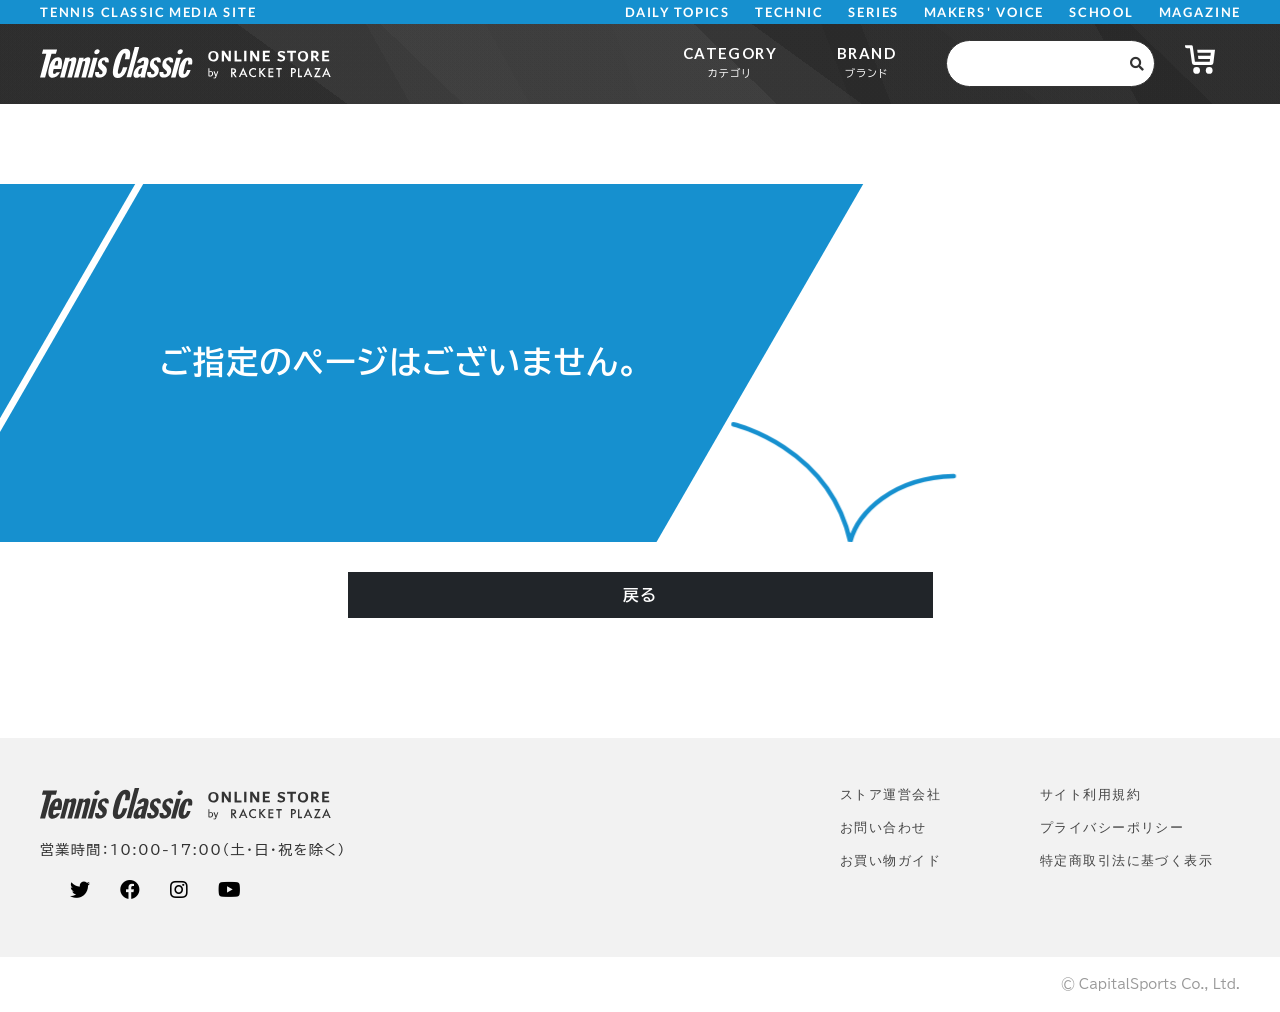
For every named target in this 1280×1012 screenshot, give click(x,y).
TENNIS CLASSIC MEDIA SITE (148, 12)
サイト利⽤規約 (1090, 794)
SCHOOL (1101, 12)
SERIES (874, 12)
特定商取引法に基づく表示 (1126, 860)
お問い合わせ (883, 827)
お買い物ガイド (890, 860)
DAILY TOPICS (677, 12)
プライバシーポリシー (1112, 827)
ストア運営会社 (890, 794)
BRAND (866, 61)
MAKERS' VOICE (984, 12)
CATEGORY (730, 61)
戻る (640, 595)
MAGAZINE (1199, 12)
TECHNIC (789, 12)
